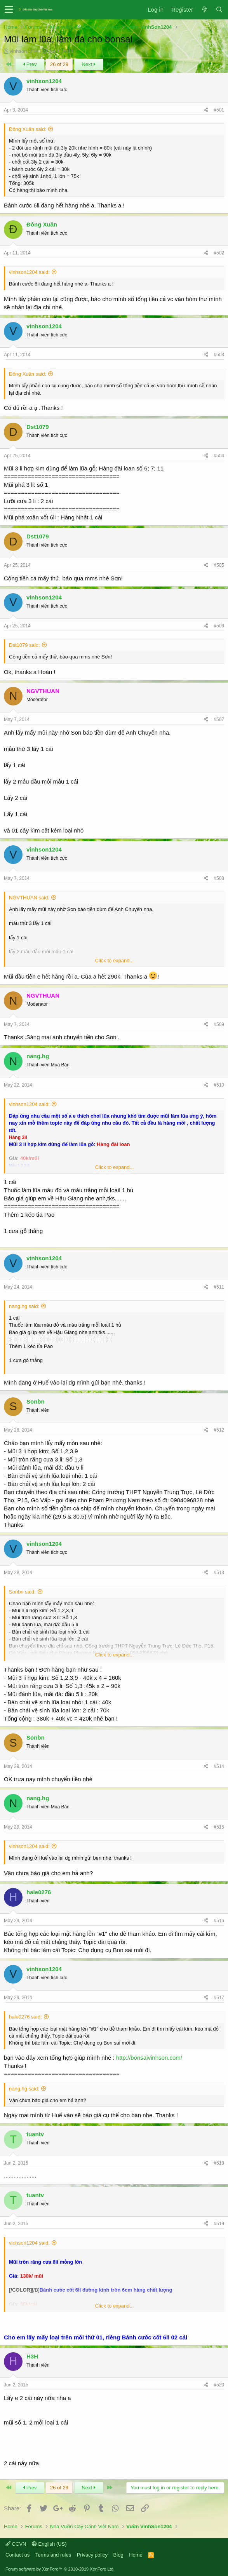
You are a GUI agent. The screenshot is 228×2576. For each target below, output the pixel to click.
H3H (32, 2356)
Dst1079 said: (24, 645)
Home (136, 2555)
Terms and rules (53, 2555)
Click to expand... (114, 960)
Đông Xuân (41, 224)
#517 (219, 1997)
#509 (219, 1024)
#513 (219, 1572)
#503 (219, 354)
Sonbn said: (22, 1592)
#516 (219, 1920)
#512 (219, 1430)
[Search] (219, 9)
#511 (219, 1287)
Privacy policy (92, 2555)
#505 (219, 565)
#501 (219, 110)
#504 (219, 455)
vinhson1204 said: (29, 272)
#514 (219, 1766)
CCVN (15, 2544)
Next (89, 64)
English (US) (49, 2544)
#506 (219, 626)
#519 (219, 2223)
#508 (219, 878)
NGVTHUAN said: (29, 897)
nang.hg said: (24, 1306)
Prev (30, 64)
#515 (219, 1827)
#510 (219, 1085)
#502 (219, 253)
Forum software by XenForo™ (60, 2569)
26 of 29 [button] (59, 64)
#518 (219, 2163)
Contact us (17, 2555)
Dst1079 (37, 426)
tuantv (35, 2134)
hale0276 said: (25, 2017)
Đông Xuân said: (27, 129)
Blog (118, 2555)
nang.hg (37, 1056)
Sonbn (35, 1401)
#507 (219, 719)
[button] (9, 9)
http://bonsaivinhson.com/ (149, 2057)
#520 (219, 2385)
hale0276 (38, 1892)
